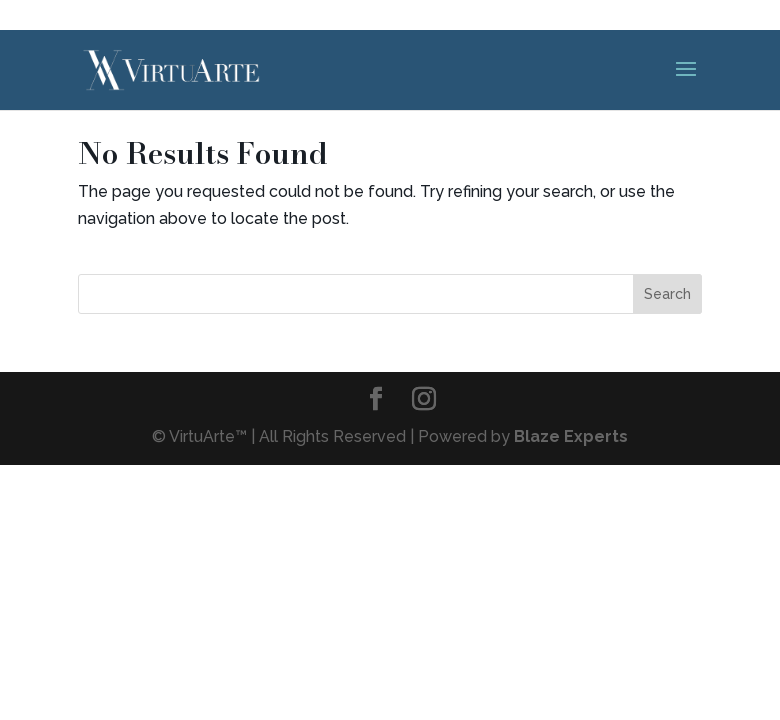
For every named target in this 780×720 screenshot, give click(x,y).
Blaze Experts (571, 436)
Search (667, 294)
